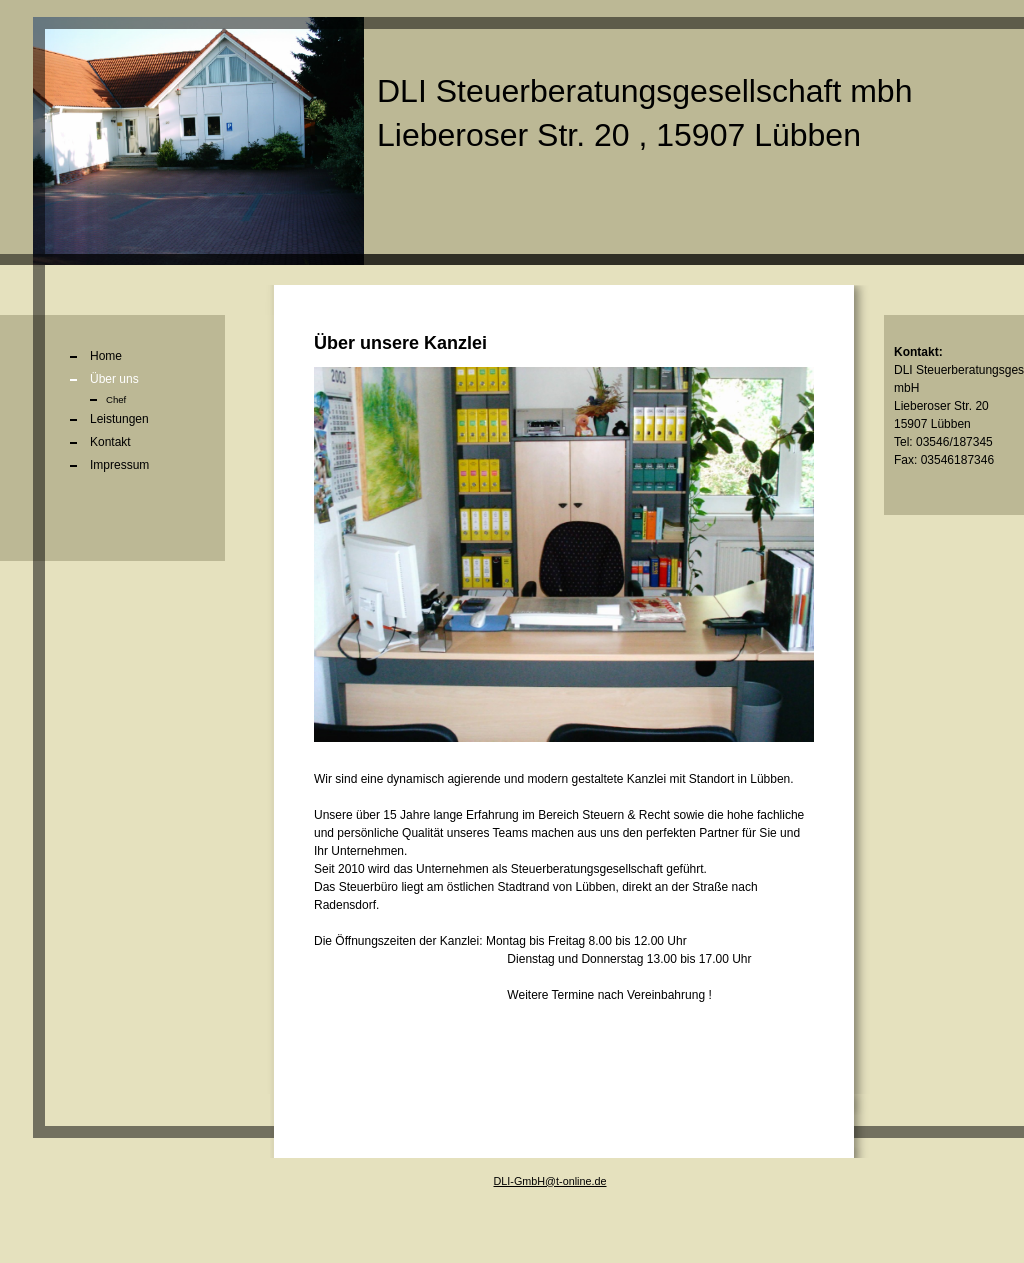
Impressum (119, 465)
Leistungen (119, 419)
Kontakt (110, 442)
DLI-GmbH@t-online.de (550, 1181)
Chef (116, 399)
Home (106, 356)
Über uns (114, 379)
